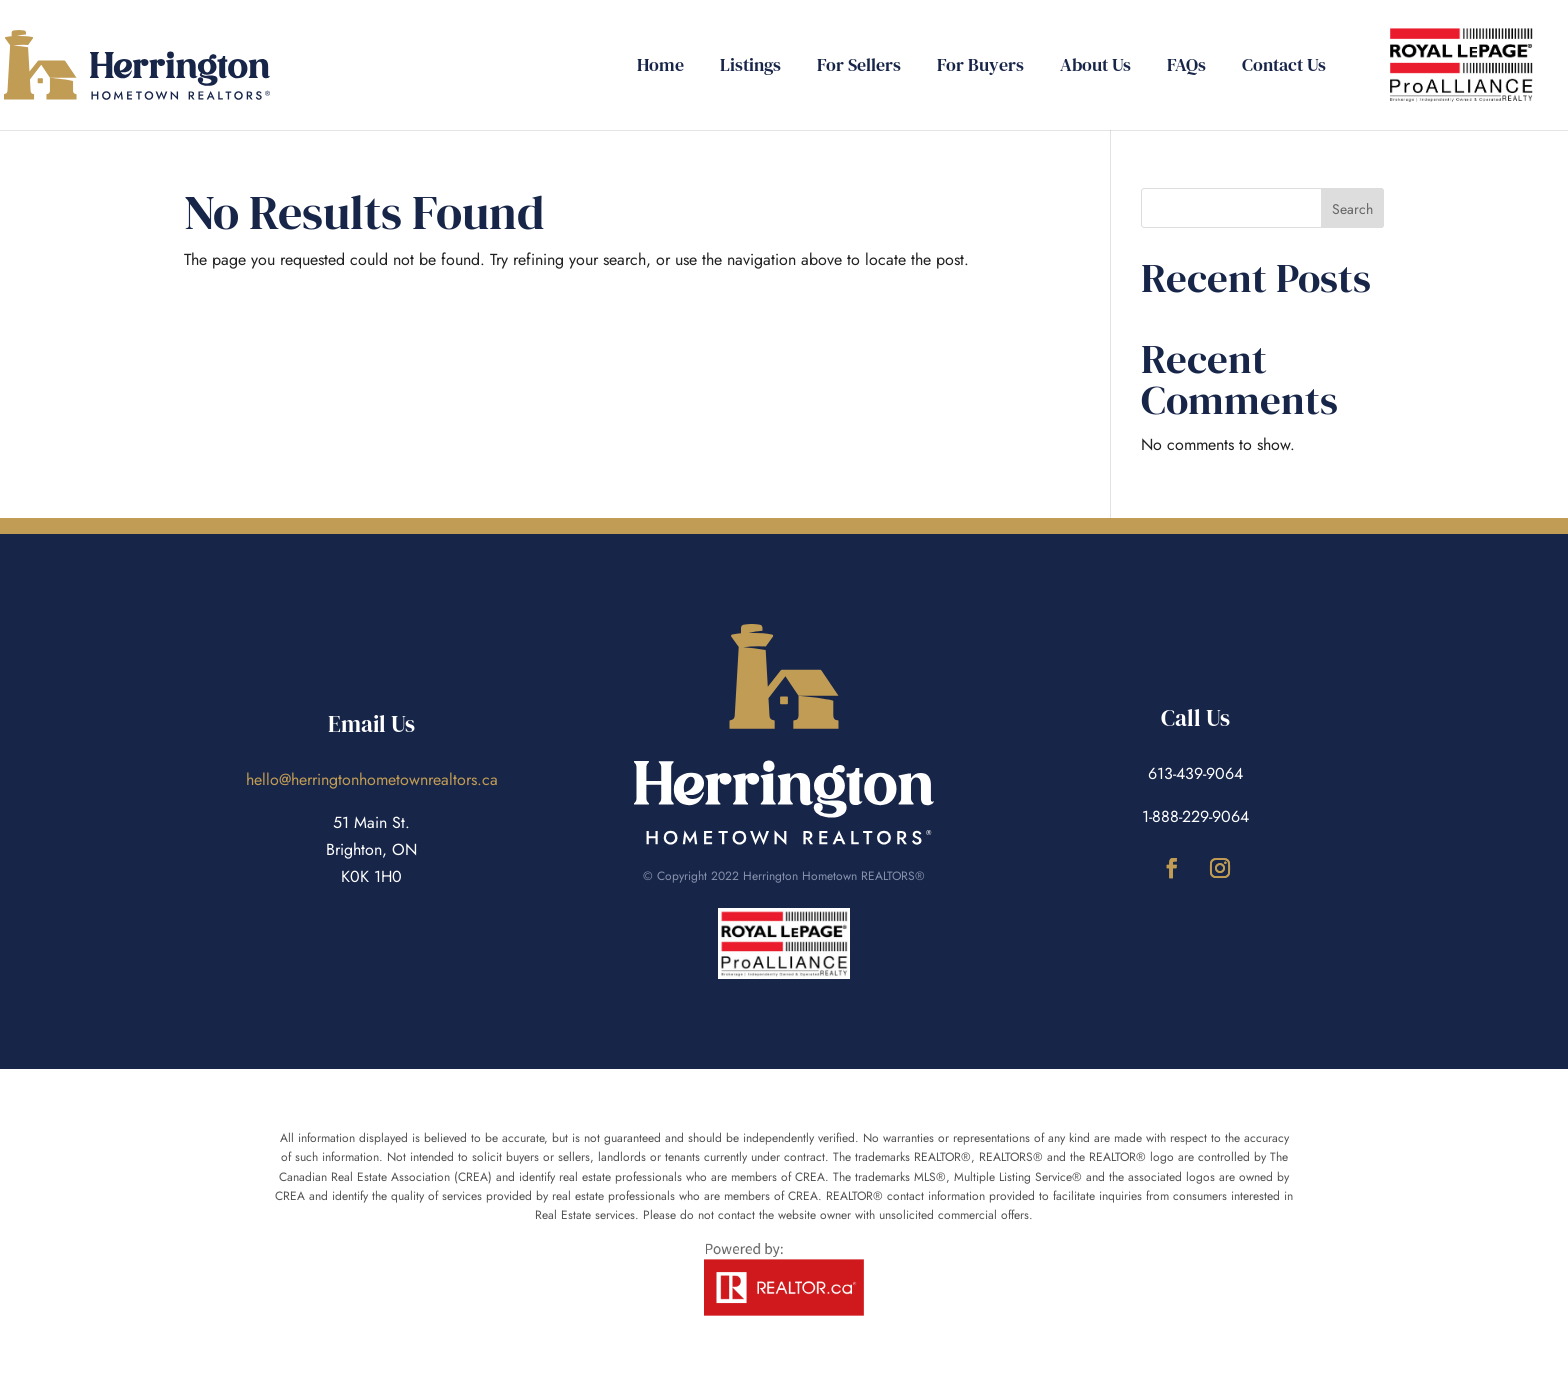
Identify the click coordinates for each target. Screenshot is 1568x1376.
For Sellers (859, 67)
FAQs (1186, 67)
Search (1352, 209)
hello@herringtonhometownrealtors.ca (372, 779)
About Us (1095, 67)
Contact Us (1284, 67)
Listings (750, 67)
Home (660, 67)
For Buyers (980, 67)
